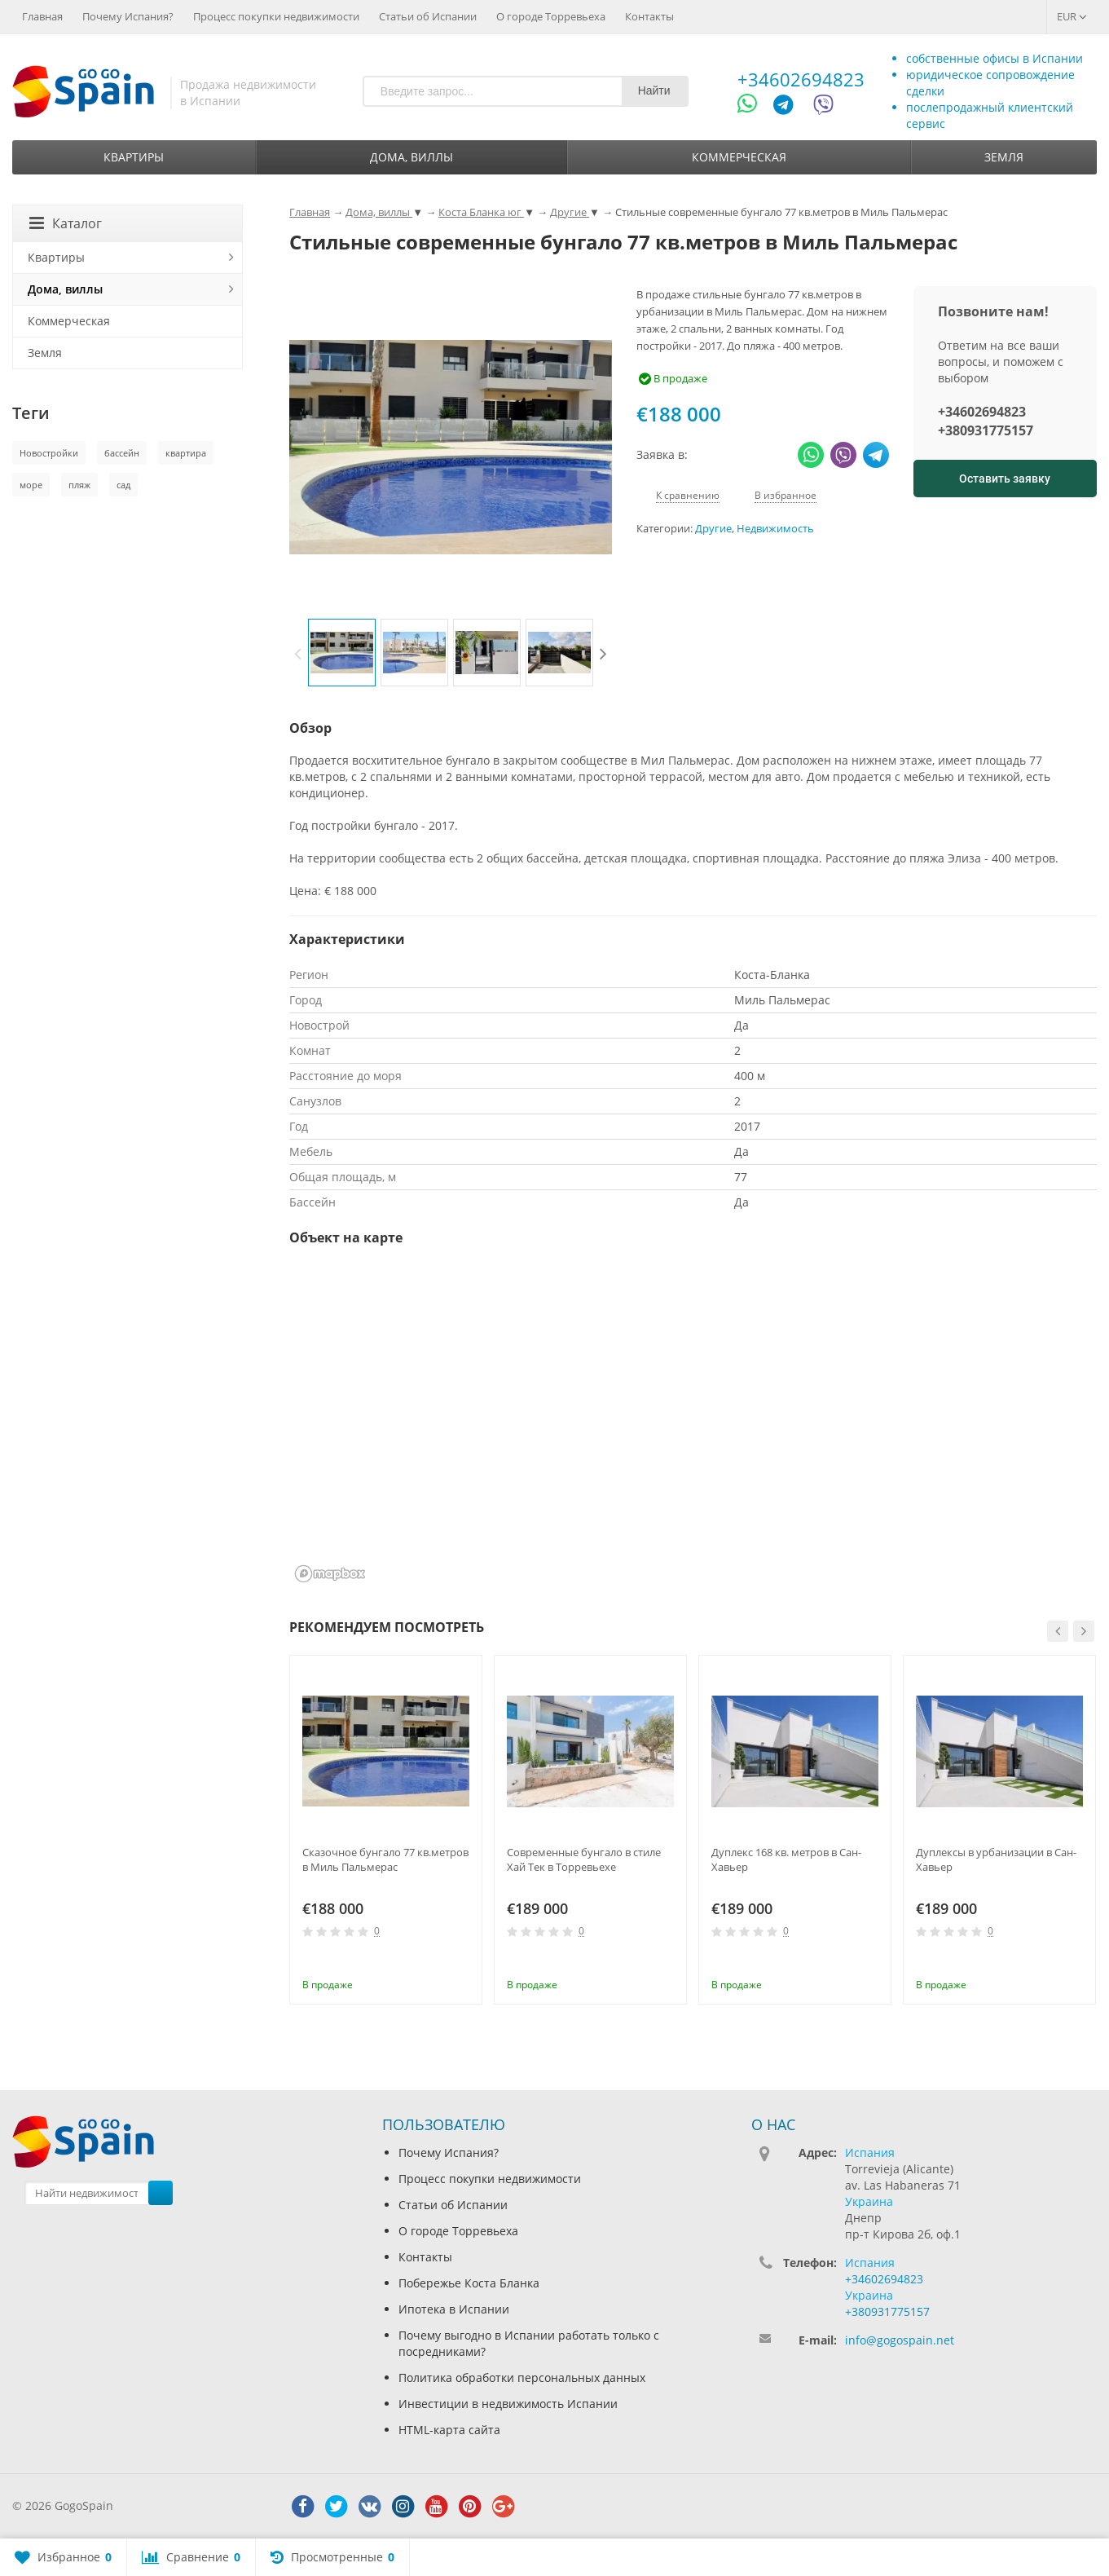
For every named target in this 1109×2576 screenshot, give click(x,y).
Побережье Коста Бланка (468, 2283)
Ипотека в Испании (453, 2309)
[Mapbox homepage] (330, 1573)
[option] (342, 652)
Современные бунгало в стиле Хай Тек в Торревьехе (584, 1859)
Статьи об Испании (428, 16)
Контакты (649, 16)
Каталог (65, 223)
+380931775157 (985, 430)
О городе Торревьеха (550, 16)
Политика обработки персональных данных (521, 2377)
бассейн (121, 453)
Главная (42, 16)
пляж (79, 485)
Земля (1003, 157)
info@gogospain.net (899, 2340)
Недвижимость (775, 529)
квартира (185, 453)
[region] (693, 1425)
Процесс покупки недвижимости (276, 16)
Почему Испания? (128, 16)
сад (123, 485)
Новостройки (49, 453)
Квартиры (133, 157)
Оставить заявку (1004, 478)
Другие (713, 529)
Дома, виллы (411, 157)
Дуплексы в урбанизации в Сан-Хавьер (996, 1859)
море (31, 485)
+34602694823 (801, 79)
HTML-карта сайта (449, 2429)
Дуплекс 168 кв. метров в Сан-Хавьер (786, 1859)
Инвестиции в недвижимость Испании (508, 2403)
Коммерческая (739, 157)
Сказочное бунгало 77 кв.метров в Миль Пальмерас (385, 1859)
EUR (1072, 16)
